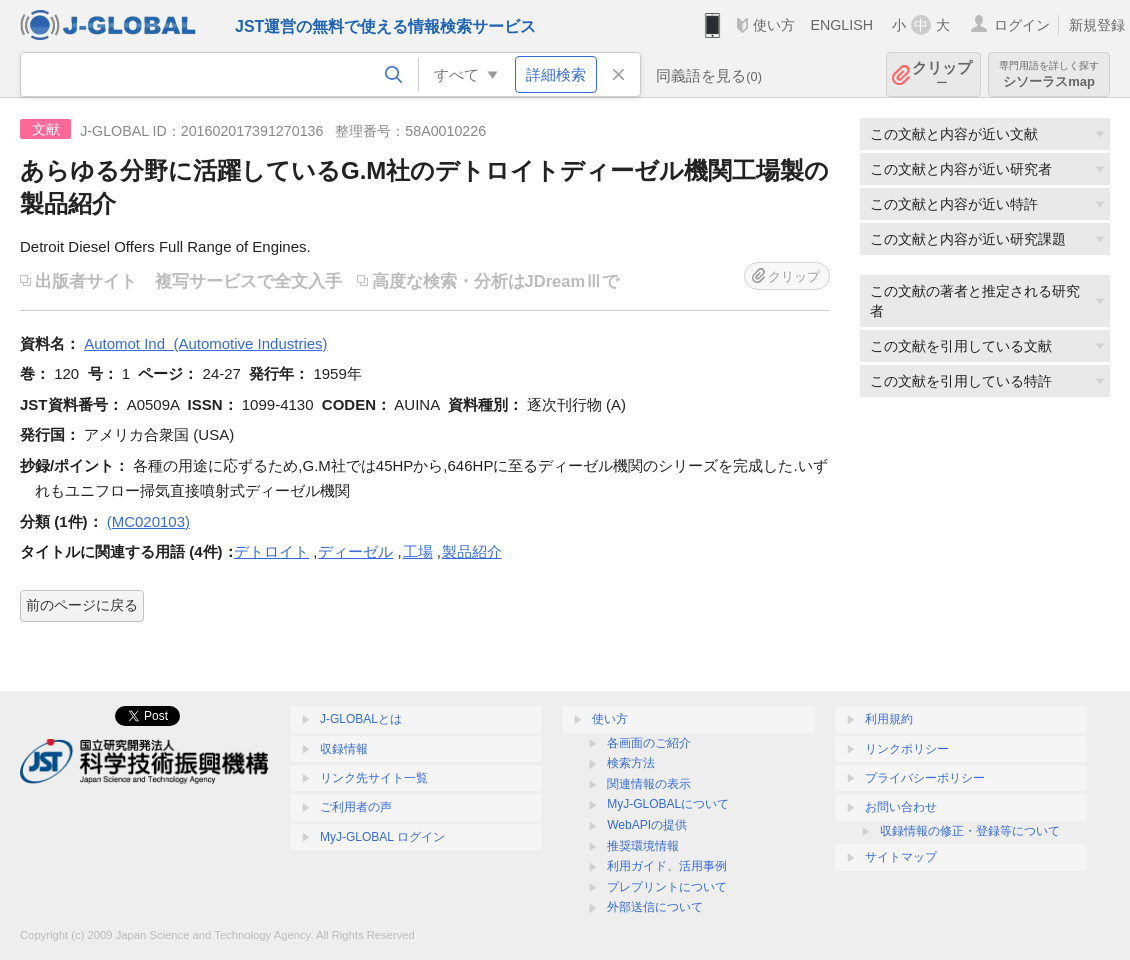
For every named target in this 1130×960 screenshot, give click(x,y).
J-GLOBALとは (361, 719)
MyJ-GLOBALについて (668, 804)
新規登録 (1097, 25)
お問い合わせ (901, 807)
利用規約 (889, 719)
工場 (418, 551)
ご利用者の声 (356, 807)
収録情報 (344, 749)
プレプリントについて (667, 887)
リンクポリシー (907, 749)
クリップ (942, 74)
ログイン (1022, 25)
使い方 (774, 25)
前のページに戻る (82, 605)
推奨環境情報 (643, 846)
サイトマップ (901, 857)
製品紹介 (472, 551)
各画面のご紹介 (649, 743)
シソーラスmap (1049, 74)
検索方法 (631, 763)
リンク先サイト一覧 (374, 778)
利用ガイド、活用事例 (667, 866)
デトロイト (271, 551)
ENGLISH (841, 25)
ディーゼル (355, 551)
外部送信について (655, 907)
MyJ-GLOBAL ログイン (382, 837)
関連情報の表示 (649, 784)
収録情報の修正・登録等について (970, 831)
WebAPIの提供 (647, 825)
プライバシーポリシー (925, 778)
